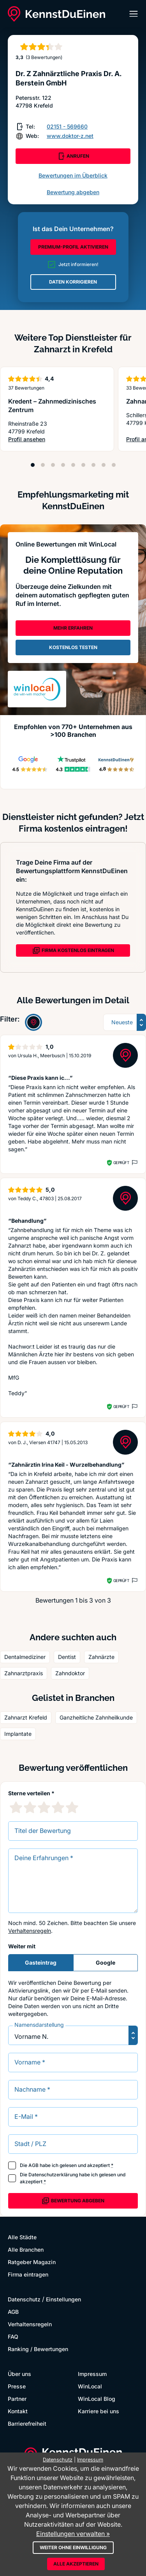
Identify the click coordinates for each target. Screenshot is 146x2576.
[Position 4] (63, 465)
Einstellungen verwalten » (73, 2534)
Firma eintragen (28, 2274)
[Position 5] (73, 465)
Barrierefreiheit (27, 2423)
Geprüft (121, 1162)
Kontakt (18, 2411)
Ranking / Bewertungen (38, 2349)
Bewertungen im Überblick (73, 175)
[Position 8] (104, 465)
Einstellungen (63, 2299)
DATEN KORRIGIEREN (73, 282)
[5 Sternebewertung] (72, 1807)
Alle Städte (22, 2237)
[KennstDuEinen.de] (56, 14)
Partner (17, 2398)
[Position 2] (43, 465)
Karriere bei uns (98, 2411)
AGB (33, 2165)
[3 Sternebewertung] (44, 1807)
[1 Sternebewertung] (16, 1807)
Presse (17, 2386)
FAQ (13, 2336)
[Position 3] (53, 465)
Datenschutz (24, 2299)
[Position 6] (83, 465)
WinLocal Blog (96, 2398)
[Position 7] (93, 465)
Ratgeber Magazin (32, 2262)
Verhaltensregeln (29, 1930)
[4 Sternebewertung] (58, 1807)
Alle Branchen (26, 2249)
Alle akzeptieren (76, 2564)
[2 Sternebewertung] (30, 1807)
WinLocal (90, 2386)
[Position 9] (114, 465)
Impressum (92, 2374)
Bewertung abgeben (73, 192)
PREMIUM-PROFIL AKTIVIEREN (73, 247)
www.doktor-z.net (70, 135)
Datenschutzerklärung (53, 2174)
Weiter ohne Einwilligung (73, 2547)
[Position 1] (33, 465)
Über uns (19, 2374)
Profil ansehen (57, 439)
